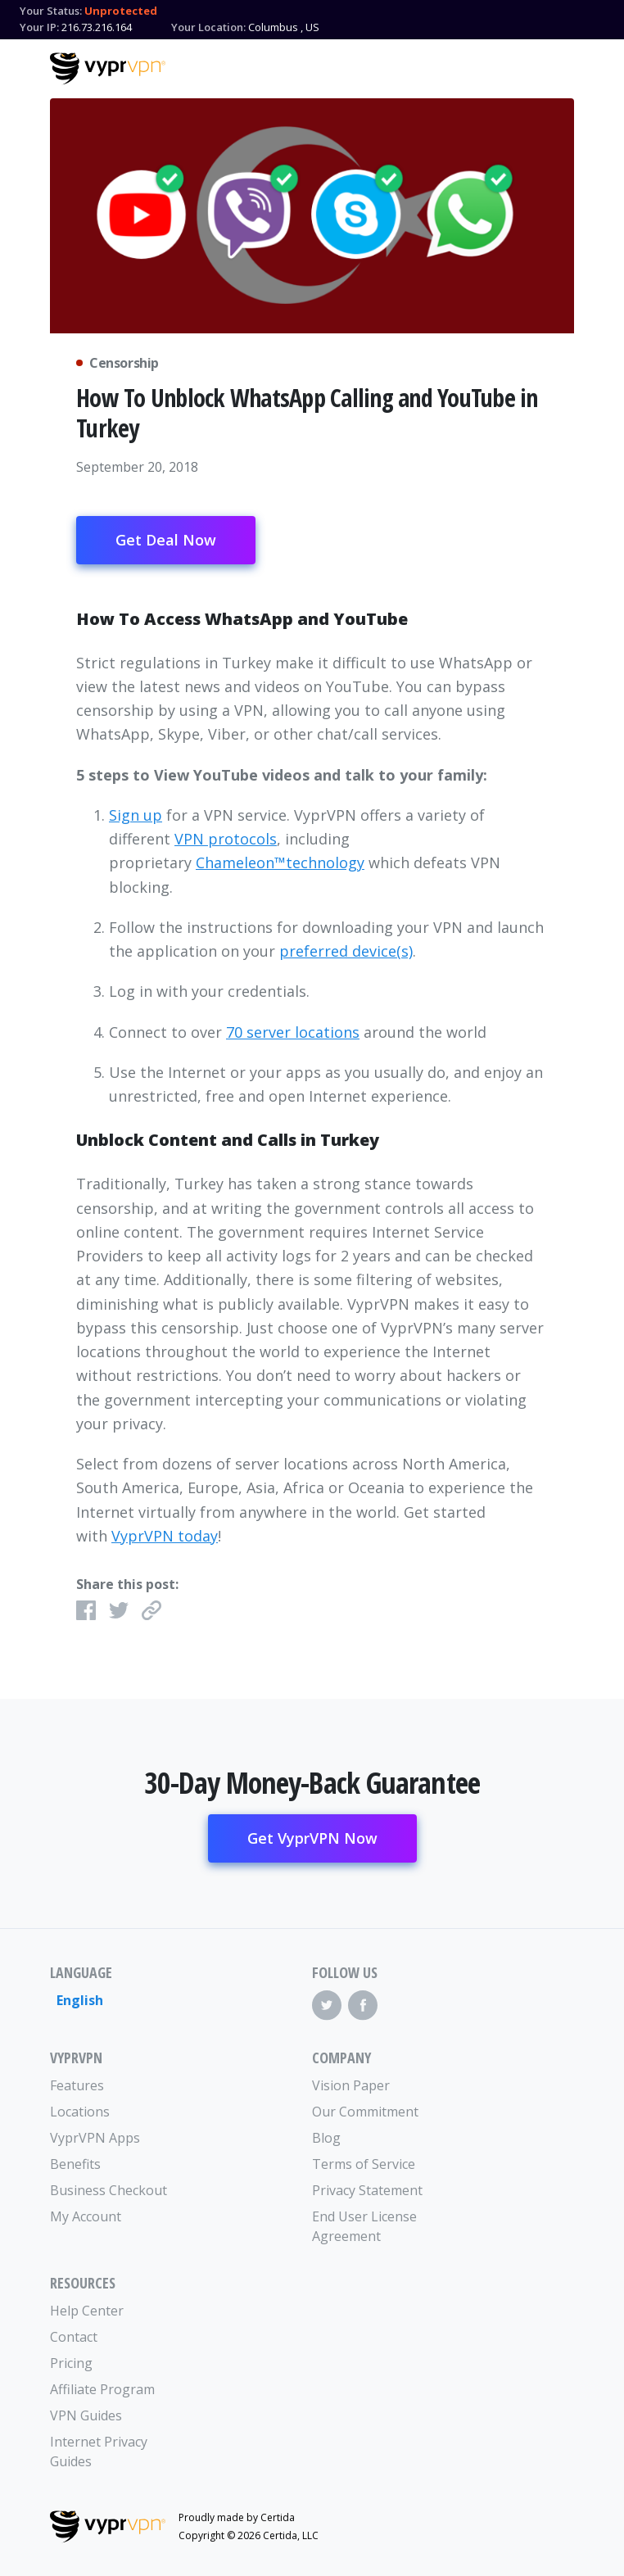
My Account (85, 2216)
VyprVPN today (164, 1536)
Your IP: (39, 27)
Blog (326, 2138)
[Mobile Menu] (560, 66)
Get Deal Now (165, 540)
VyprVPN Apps (95, 2138)
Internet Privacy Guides (98, 2451)
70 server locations (292, 1032)
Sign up (135, 815)
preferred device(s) (346, 951)
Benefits (75, 2164)
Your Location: (208, 27)
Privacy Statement (367, 2190)
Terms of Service (363, 2164)
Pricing (71, 2363)
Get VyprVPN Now (312, 1838)
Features (77, 2085)
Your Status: (51, 10)
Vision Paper (351, 2085)
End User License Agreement (364, 2226)
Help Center (87, 2311)
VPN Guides (86, 2415)
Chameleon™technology (280, 862)
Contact (73, 2337)
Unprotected (120, 10)
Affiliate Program (102, 2389)
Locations (80, 2112)
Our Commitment (365, 2112)
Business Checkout (108, 2190)
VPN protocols (225, 839)
